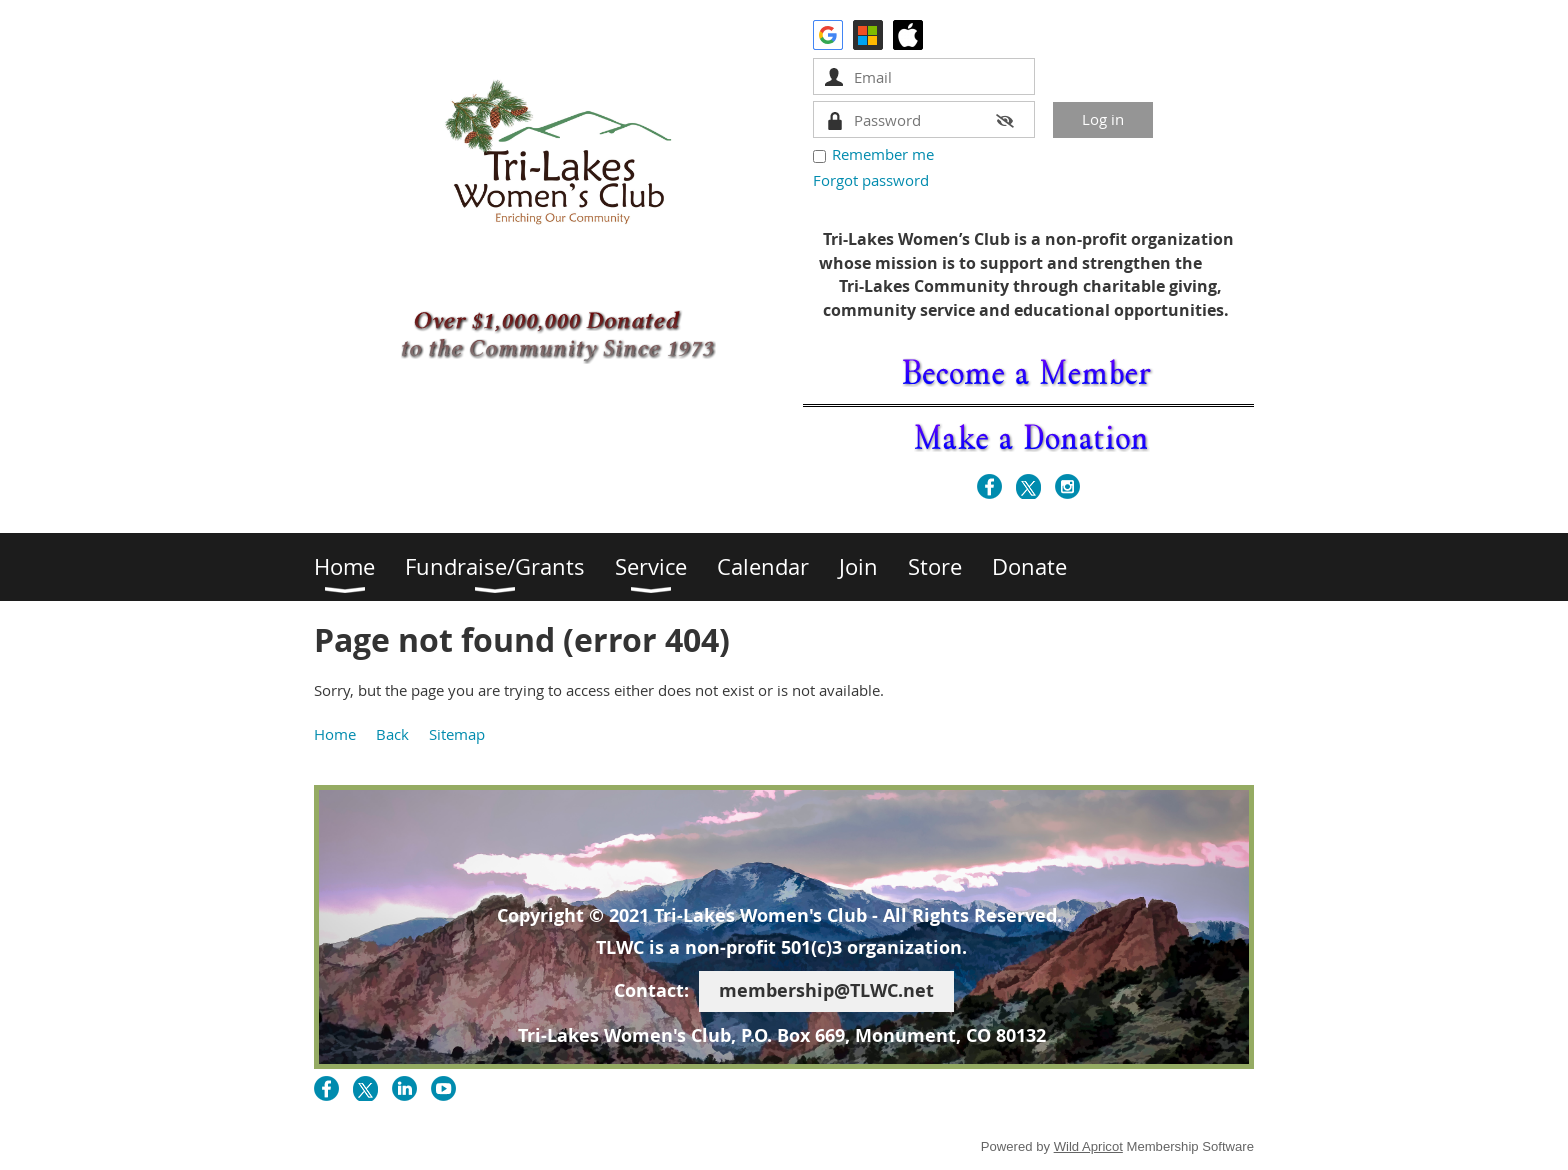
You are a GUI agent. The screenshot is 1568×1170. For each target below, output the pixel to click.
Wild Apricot (1088, 1146)
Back (392, 734)
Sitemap (457, 734)
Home (335, 734)
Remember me (883, 154)
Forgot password (871, 180)
